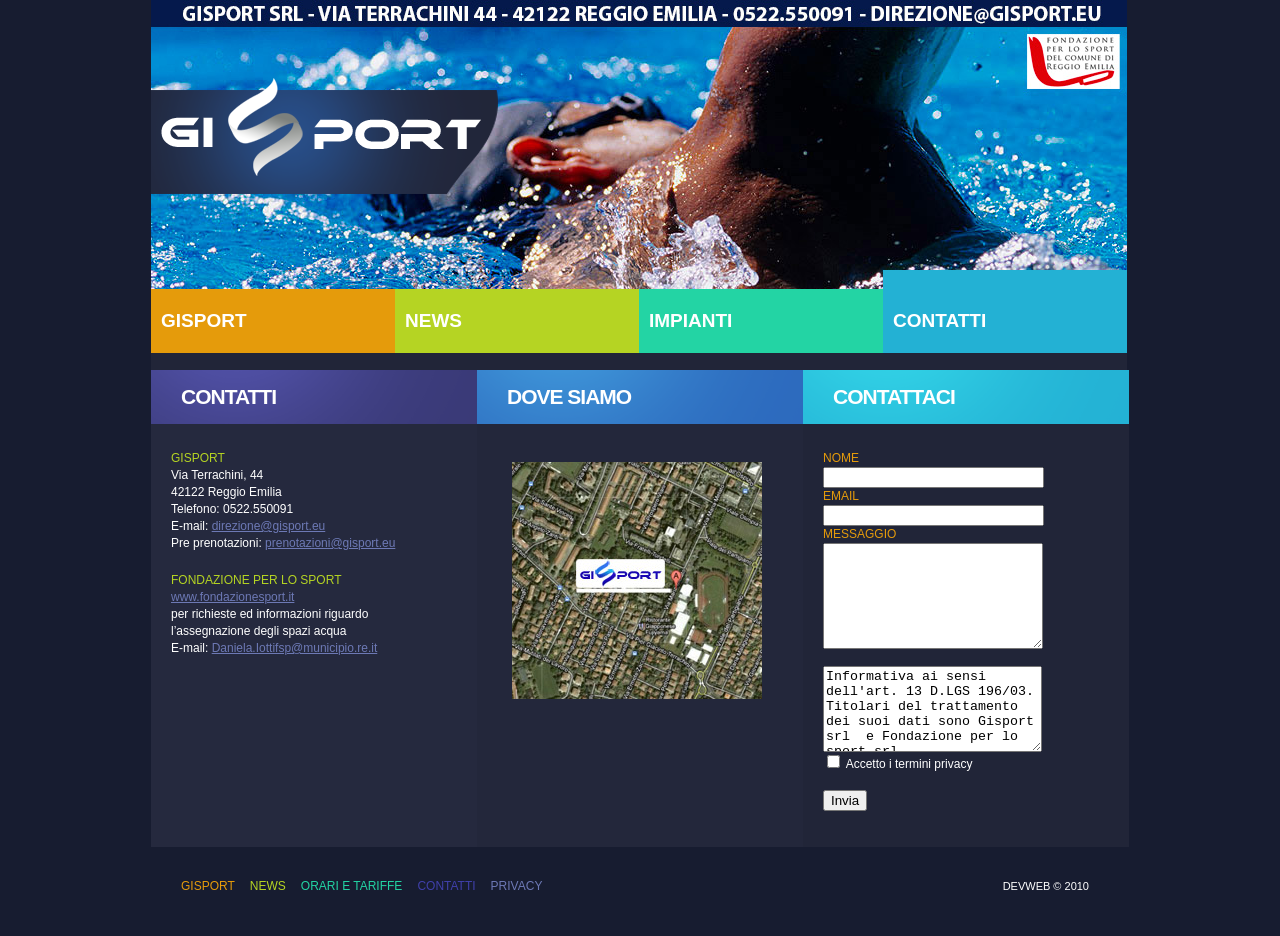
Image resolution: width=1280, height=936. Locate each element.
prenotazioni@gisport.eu (330, 543)
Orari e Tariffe (352, 886)
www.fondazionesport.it (232, 597)
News (268, 886)
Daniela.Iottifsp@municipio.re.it (295, 648)
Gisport (328, 140)
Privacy (517, 886)
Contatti (446, 886)
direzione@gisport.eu (269, 526)
